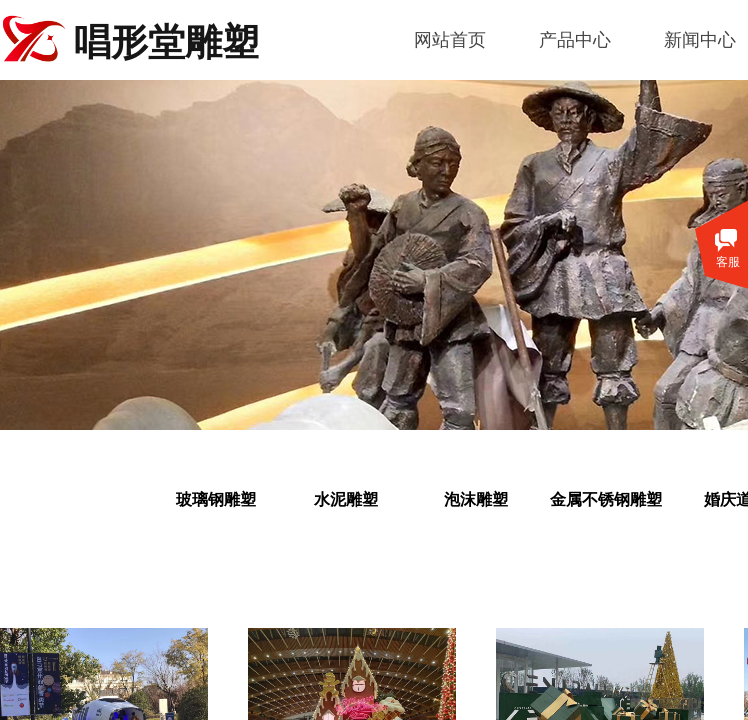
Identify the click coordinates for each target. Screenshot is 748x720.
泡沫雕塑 (476, 499)
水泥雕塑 (346, 499)
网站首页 (450, 40)
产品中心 (575, 40)
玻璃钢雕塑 (216, 499)
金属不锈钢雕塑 (606, 499)
